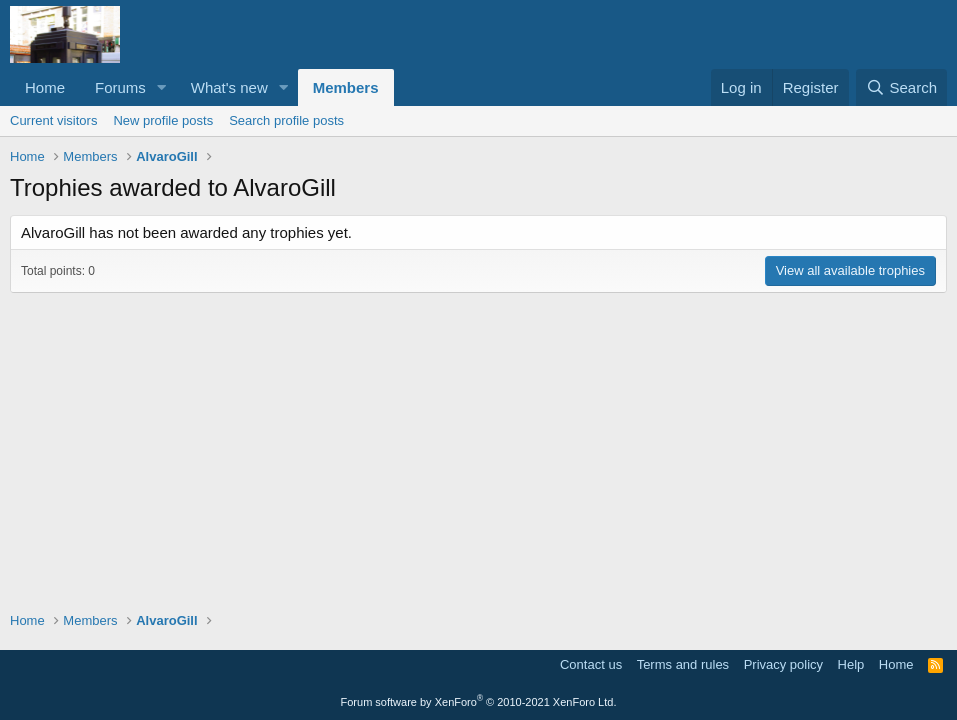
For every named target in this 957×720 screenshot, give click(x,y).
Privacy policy (783, 664)
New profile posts (163, 120)
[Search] (901, 87)
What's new (229, 87)
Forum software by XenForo (479, 702)
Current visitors (53, 120)
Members (346, 87)
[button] (162, 87)
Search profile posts (286, 120)
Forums (120, 87)
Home (45, 87)
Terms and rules (683, 664)
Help (851, 664)
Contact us (591, 664)
